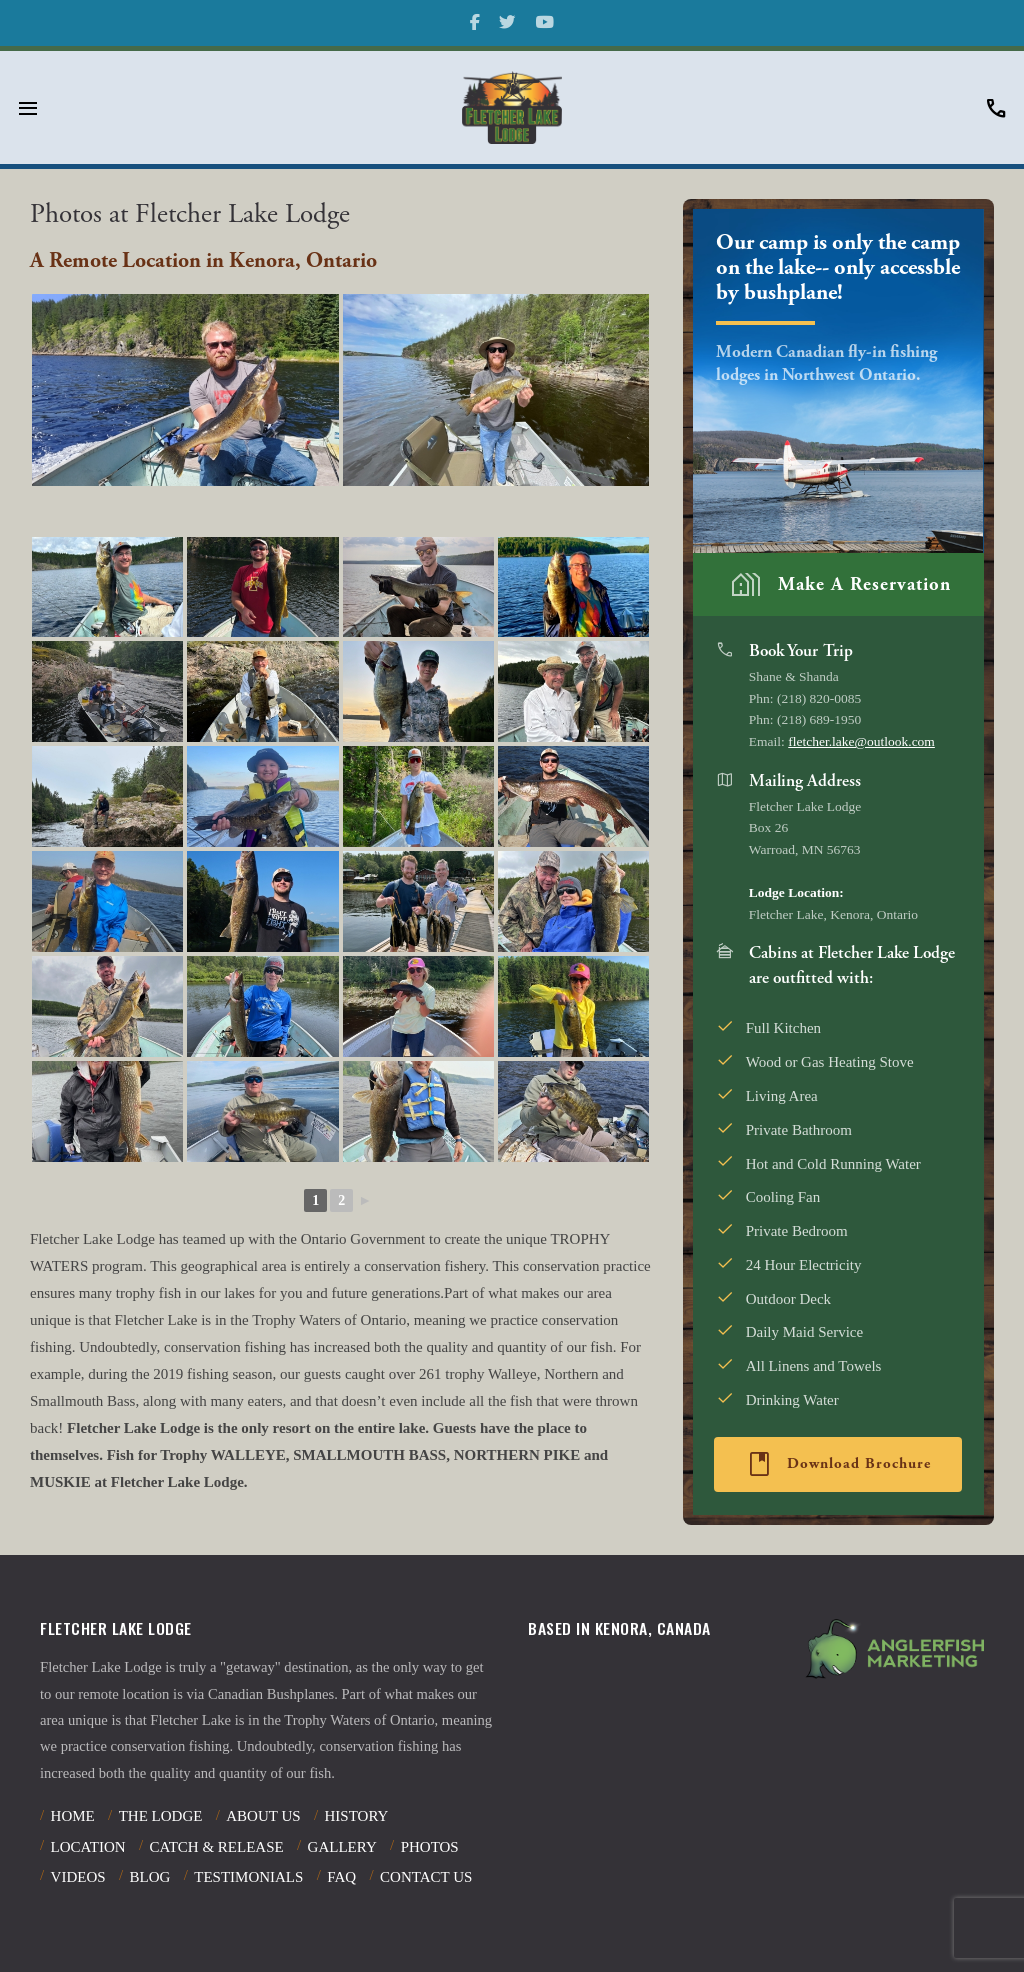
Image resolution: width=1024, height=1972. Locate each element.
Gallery (342, 1847)
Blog (149, 1877)
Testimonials (248, 1877)
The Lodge (161, 1816)
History (357, 1816)
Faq (341, 1877)
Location (88, 1847)
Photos (430, 1847)
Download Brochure (837, 1464)
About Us (263, 1816)
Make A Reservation (839, 584)
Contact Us (426, 1877)
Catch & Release (216, 1847)
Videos (78, 1877)
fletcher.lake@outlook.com (861, 741)
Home (73, 1816)
